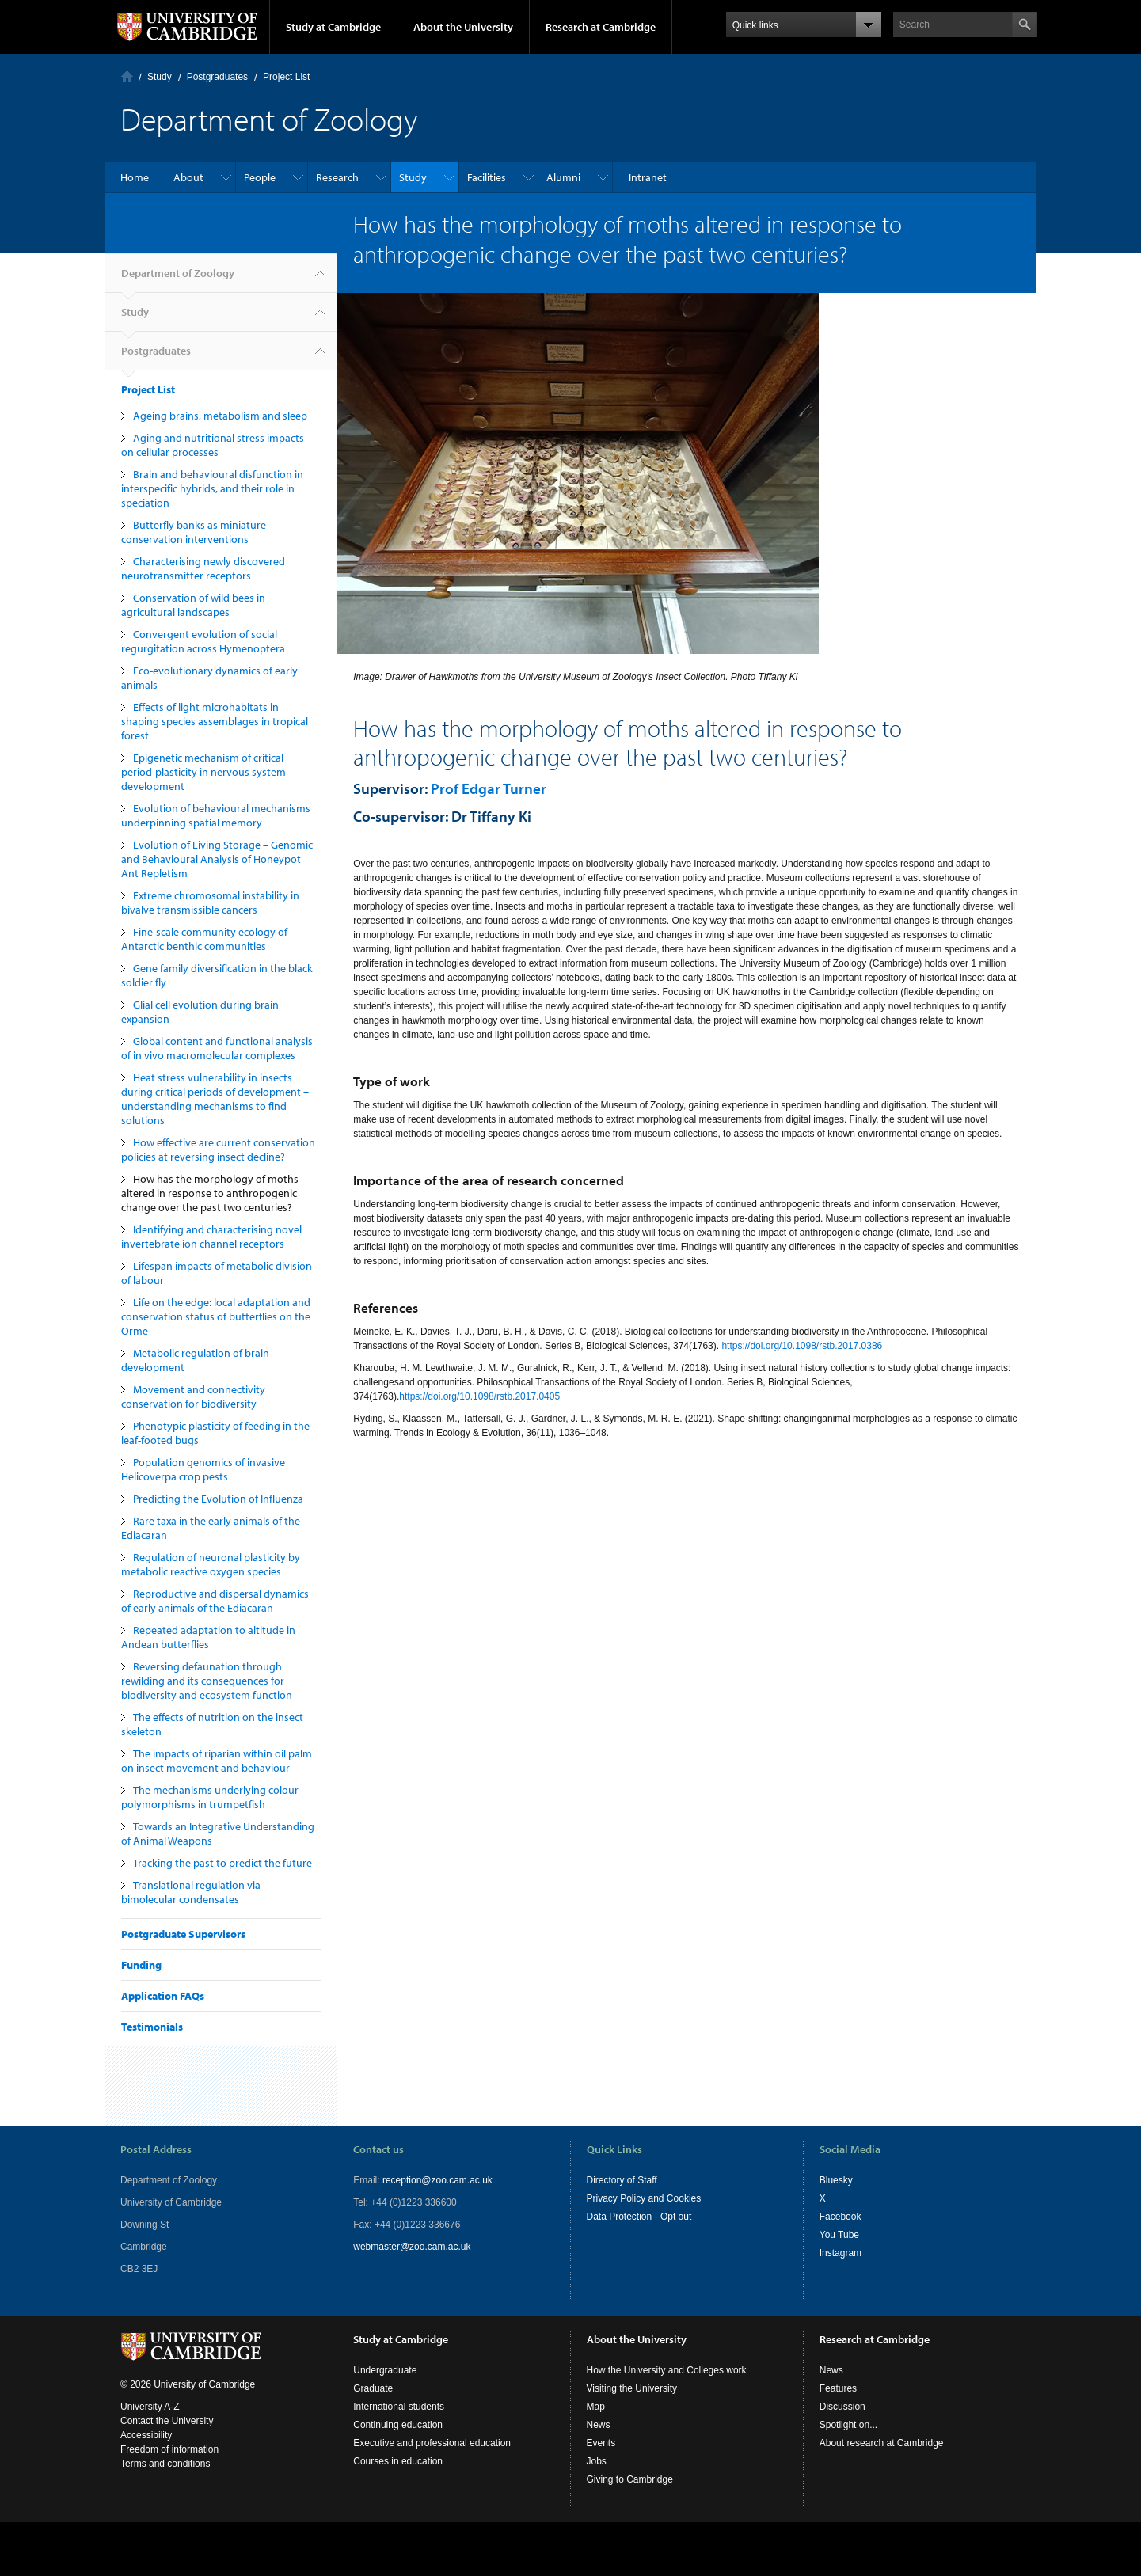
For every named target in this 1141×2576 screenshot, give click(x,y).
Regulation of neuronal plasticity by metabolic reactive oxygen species (210, 1564)
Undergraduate (384, 2370)
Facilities (486, 177)
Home (127, 76)
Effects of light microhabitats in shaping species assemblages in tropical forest (214, 721)
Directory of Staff (622, 2180)
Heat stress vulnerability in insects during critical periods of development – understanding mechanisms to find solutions (215, 1098)
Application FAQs (162, 1996)
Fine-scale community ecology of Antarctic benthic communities (204, 939)
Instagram (840, 2253)
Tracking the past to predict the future (222, 1863)
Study (159, 76)
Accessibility (146, 2435)
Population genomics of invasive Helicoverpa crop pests (203, 1469)
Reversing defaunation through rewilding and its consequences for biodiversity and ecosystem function (206, 1680)
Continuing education (398, 2424)
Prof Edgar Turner (488, 788)
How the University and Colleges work (667, 2370)
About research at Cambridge (882, 2443)
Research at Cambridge (601, 27)
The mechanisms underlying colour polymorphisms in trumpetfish (210, 1797)
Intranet (648, 177)
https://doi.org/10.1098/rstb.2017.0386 (801, 1345)
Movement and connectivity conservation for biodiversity (193, 1396)
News (598, 2424)
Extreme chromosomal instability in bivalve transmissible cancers (210, 902)
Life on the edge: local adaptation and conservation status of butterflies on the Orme (215, 1316)
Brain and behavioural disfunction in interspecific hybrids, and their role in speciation (212, 488)
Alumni (563, 177)
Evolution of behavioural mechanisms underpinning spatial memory (215, 815)
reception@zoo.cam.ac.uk (437, 2180)
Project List (286, 76)
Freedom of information (169, 2449)
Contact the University (166, 2420)
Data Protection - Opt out (639, 2216)
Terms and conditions (165, 2463)
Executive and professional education (432, 2443)
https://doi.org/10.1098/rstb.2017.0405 (479, 1396)
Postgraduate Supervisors (183, 1934)
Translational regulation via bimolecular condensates (191, 1892)
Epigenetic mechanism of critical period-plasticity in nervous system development (203, 771)
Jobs (597, 2461)
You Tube (839, 2234)
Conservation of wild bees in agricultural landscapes (193, 605)
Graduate (373, 2388)
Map (596, 2406)
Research (337, 177)
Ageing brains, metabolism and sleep (220, 415)
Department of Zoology (177, 279)
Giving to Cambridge (630, 2479)
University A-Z (150, 2406)
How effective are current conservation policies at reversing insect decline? (218, 1149)
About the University (463, 27)
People (260, 177)
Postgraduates (217, 76)
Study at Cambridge (333, 27)
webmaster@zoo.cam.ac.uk (411, 2246)
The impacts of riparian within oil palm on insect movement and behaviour (216, 1760)
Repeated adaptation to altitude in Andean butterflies (208, 1637)
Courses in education (398, 2461)
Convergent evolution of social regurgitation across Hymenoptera (203, 641)
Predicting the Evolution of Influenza (218, 1498)
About (188, 177)
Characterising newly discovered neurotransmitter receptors (203, 568)
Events (601, 2443)
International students (398, 2406)
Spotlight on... (848, 2424)
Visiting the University (632, 2388)
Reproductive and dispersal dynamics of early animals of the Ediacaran (215, 1600)
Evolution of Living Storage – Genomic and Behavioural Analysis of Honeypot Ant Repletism (217, 859)
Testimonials (152, 2026)
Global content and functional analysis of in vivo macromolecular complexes (217, 1048)
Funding (141, 1965)
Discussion (842, 2406)
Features (838, 2388)
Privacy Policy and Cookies (644, 2198)
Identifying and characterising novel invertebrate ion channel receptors (211, 1236)
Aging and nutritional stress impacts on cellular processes (212, 445)
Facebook (840, 2216)
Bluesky (836, 2180)
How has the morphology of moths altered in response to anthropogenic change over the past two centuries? (210, 1193)
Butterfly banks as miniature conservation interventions (193, 532)
